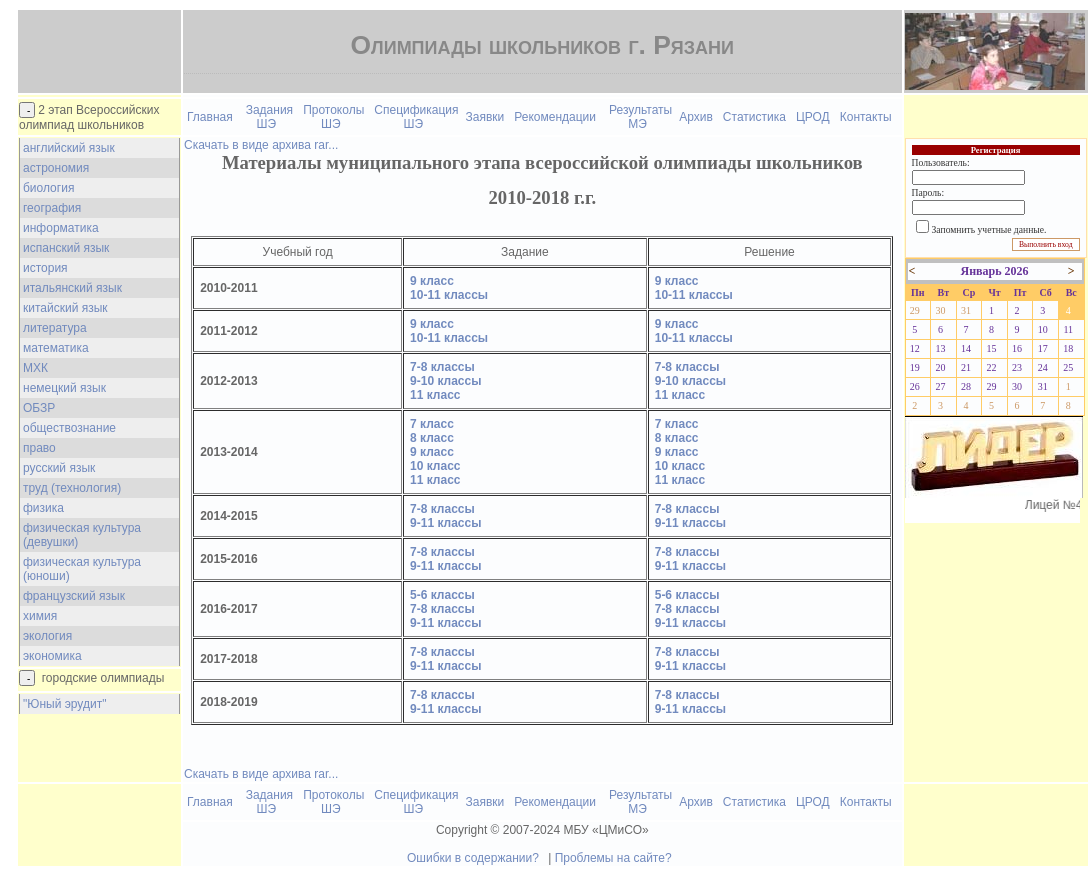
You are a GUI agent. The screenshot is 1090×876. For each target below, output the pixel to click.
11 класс (435, 395)
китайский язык (65, 308)
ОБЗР (39, 408)
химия (40, 616)
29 (915, 310)
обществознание (69, 428)
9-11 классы (445, 523)
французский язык (74, 596)
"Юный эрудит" (64, 704)
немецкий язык (64, 388)
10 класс (435, 466)
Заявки (485, 117)
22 (992, 367)
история (45, 268)
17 (1043, 348)
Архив (696, 117)
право (39, 448)
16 (1017, 348)
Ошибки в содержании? (473, 858)
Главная (210, 117)
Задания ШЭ (269, 117)
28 (966, 386)
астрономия (56, 168)
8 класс (432, 438)
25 (1068, 367)
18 (1068, 348)
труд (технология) (72, 488)
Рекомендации (555, 117)
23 (1017, 367)
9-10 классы (445, 381)
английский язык (69, 148)
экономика (52, 656)
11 (1068, 329)
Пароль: (928, 192)
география (52, 208)
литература (55, 328)
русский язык (59, 468)
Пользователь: (941, 162)
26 (915, 386)
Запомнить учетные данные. (989, 229)
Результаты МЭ (640, 117)
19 (915, 367)
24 (1043, 367)
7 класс (432, 424)
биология (48, 188)
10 (1043, 329)
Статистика (754, 117)
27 (940, 386)
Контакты (866, 117)
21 (966, 367)
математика (56, 348)
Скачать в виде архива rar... (261, 145)
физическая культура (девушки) (82, 535)
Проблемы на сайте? (613, 858)
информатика (61, 228)
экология (47, 636)
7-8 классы (442, 367)
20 (940, 367)
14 (966, 348)
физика (43, 508)
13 (940, 348)
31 (966, 310)
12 (915, 348)
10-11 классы (449, 295)
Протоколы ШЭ (333, 117)
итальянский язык (72, 288)
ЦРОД (813, 117)
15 (992, 348)
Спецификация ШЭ (416, 117)
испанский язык (66, 248)
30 (940, 310)
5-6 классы (442, 595)
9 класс (432, 281)
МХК (35, 368)
